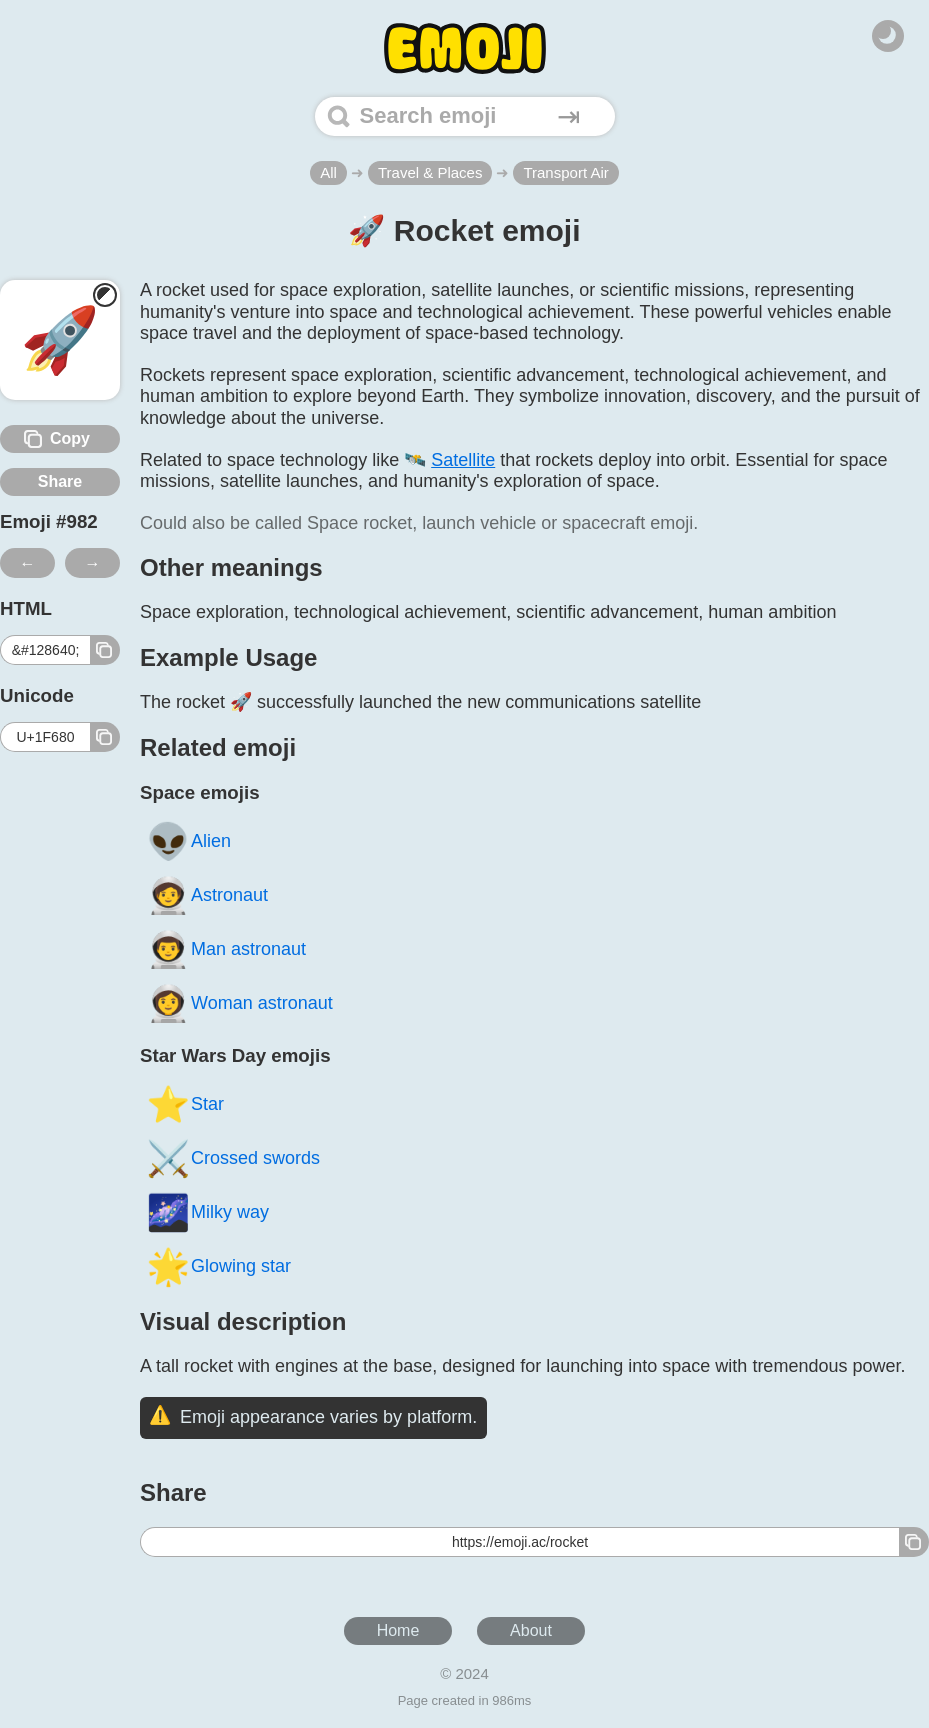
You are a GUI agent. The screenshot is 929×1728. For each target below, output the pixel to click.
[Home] (465, 48)
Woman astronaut (239, 1002)
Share (60, 481)
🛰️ (449, 460)
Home (398, 1630)
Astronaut (207, 894)
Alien (188, 840)
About (531, 1630)
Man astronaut (226, 948)
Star (185, 1103)
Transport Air (565, 172)
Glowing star (218, 1265)
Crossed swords (233, 1157)
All (328, 172)
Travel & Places (430, 172)
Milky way (207, 1211)
